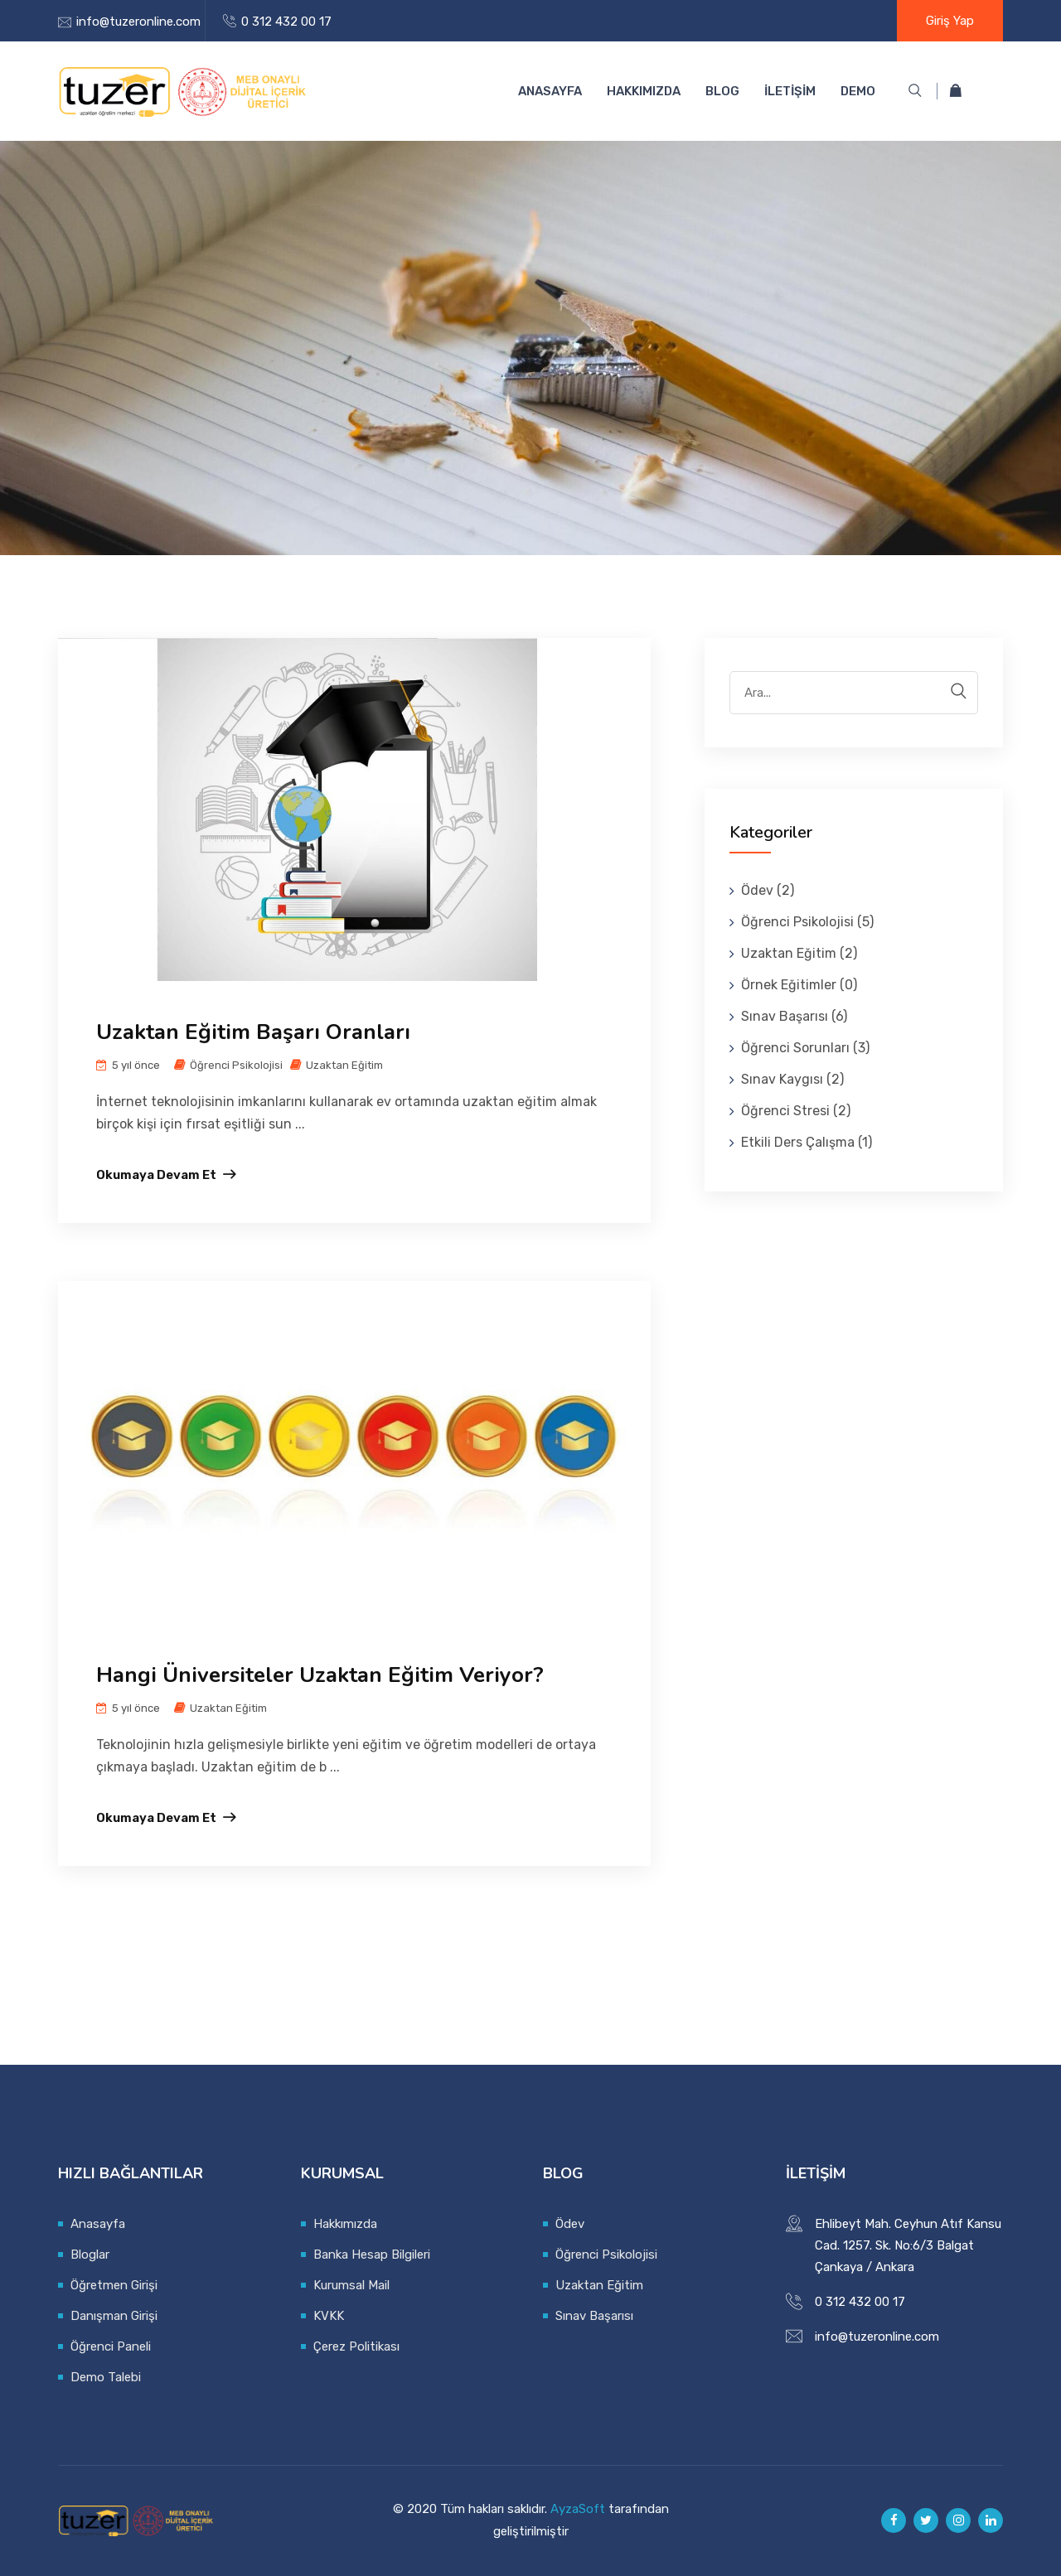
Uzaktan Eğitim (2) (799, 953)
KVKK (328, 2315)
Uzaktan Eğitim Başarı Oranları (253, 1031)
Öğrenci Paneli (110, 2346)
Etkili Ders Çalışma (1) (806, 1142)
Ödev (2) (767, 890)
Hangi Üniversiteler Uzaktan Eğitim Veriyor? (320, 1674)
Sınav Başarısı (594, 2315)
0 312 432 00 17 (286, 21)
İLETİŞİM (790, 91)
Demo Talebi (105, 2377)
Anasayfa (550, 91)
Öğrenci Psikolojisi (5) (807, 922)
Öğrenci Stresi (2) (795, 1111)
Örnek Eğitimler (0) (799, 985)
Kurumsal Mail (351, 2285)
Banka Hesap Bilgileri (371, 2254)
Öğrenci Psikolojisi (236, 1065)
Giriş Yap (950, 20)
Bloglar (89, 2254)
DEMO (858, 91)
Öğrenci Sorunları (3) (805, 1048)
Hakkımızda (644, 91)
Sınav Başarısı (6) (794, 1016)
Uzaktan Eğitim (344, 1065)
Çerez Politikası (356, 2346)
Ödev (569, 2223)
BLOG (722, 91)
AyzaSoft (577, 2508)
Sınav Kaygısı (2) (792, 1079)
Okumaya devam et (156, 1174)
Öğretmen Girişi (113, 2285)
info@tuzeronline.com (138, 21)
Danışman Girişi (113, 2315)
